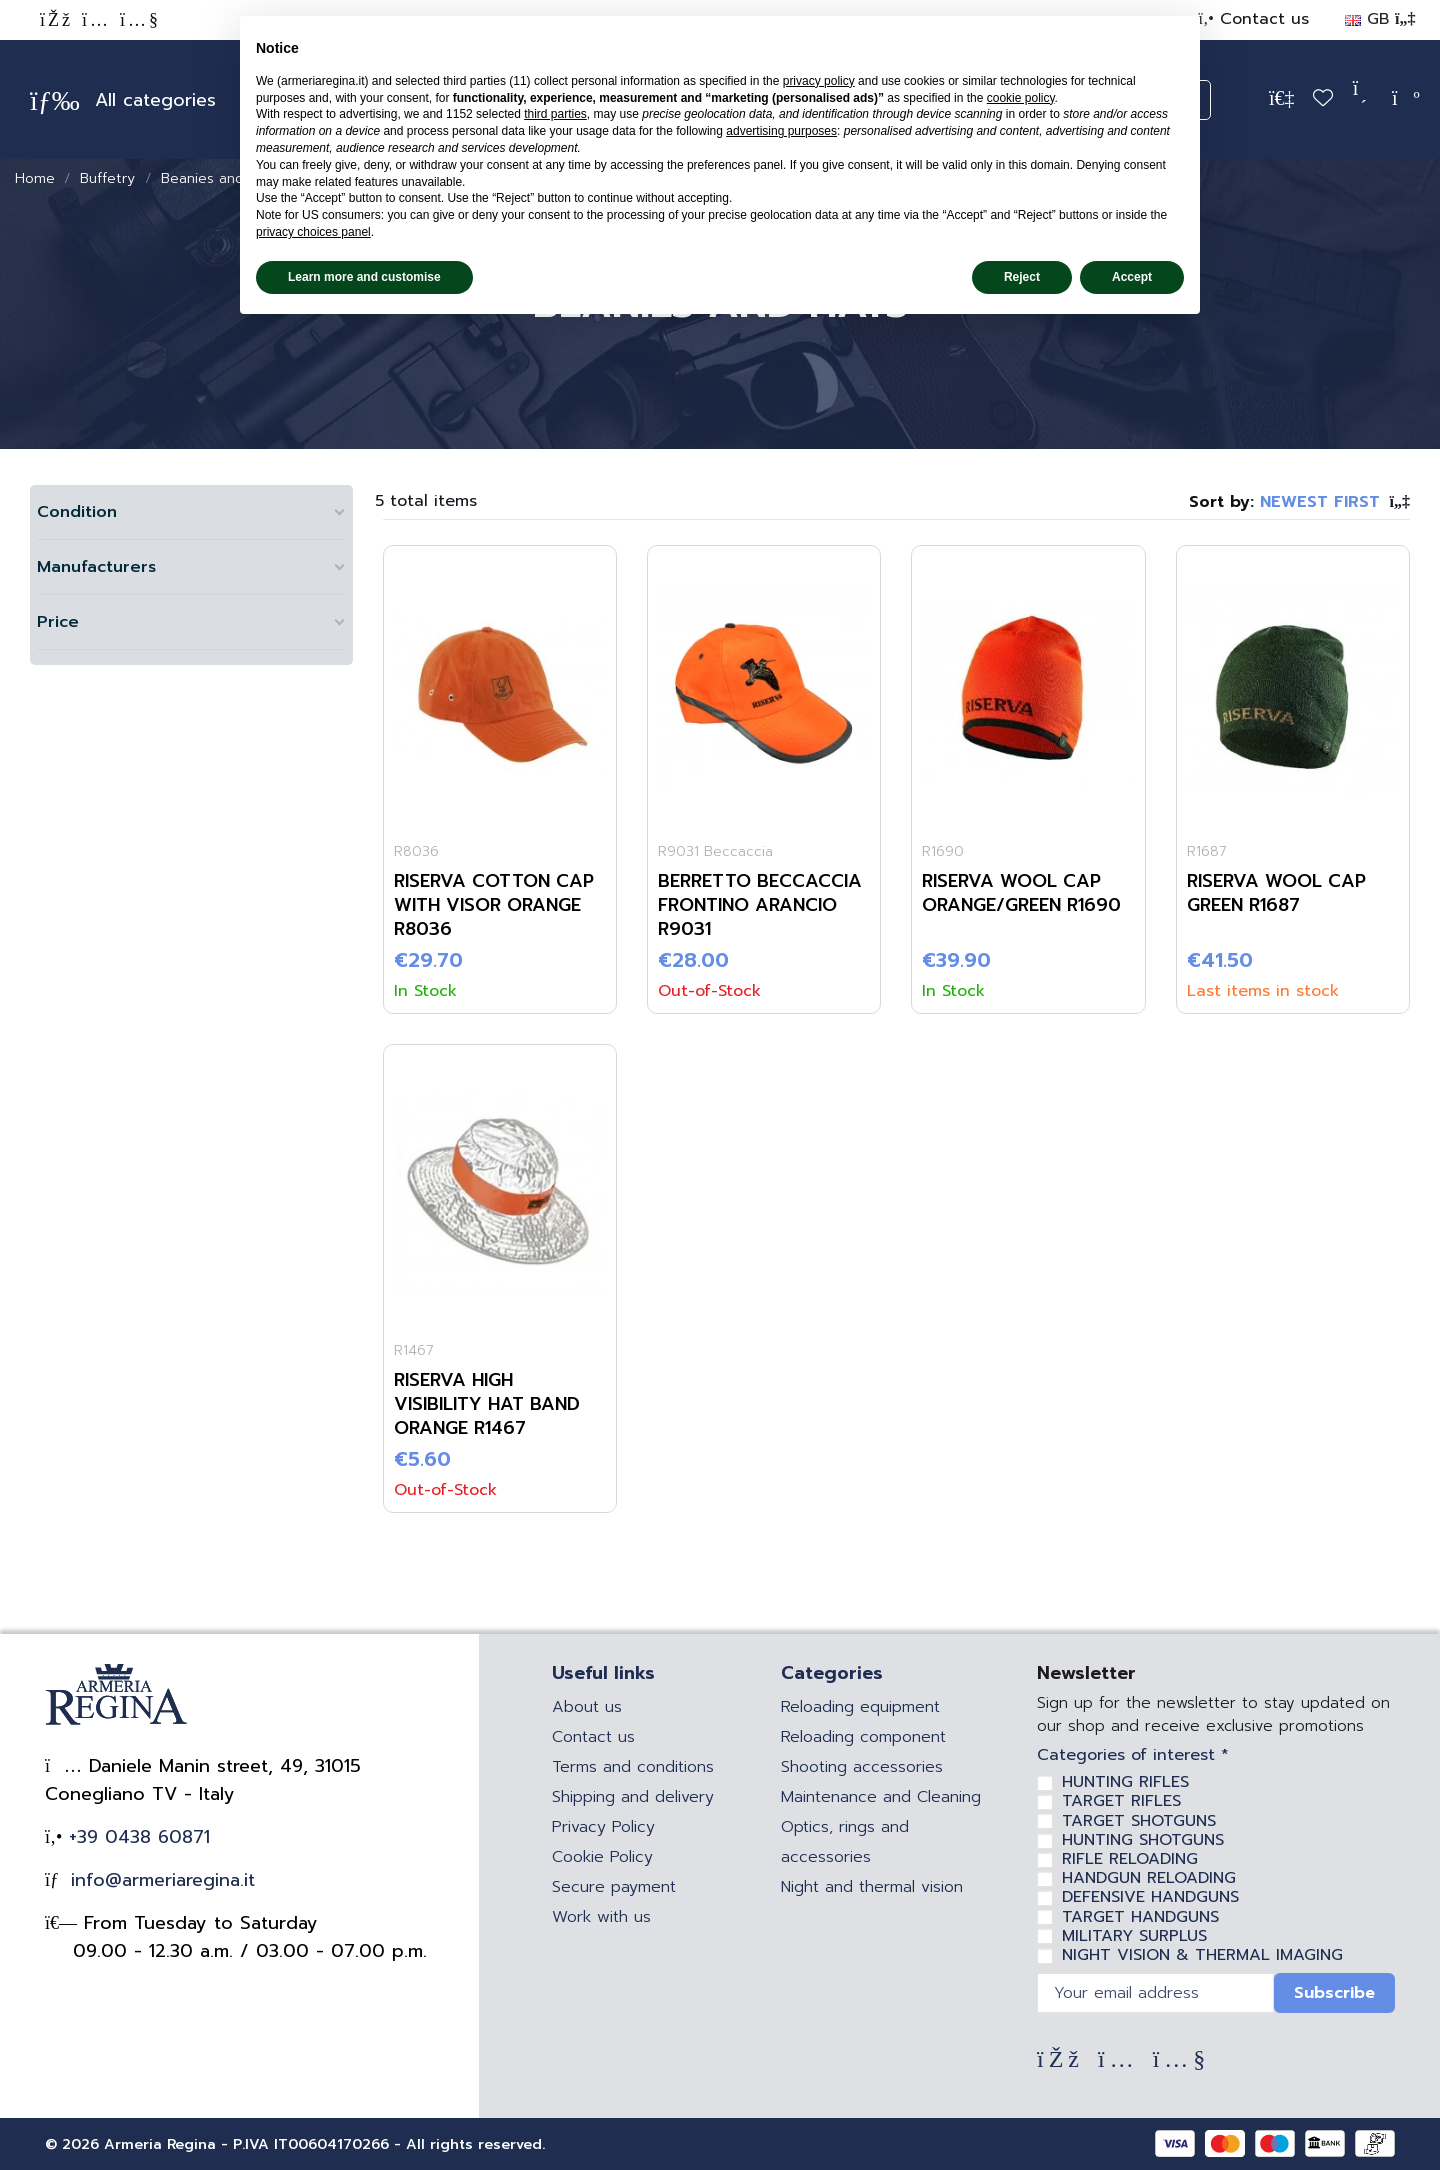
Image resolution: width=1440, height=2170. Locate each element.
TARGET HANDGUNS (1140, 1917)
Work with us (601, 1917)
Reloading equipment (860, 1707)
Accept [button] (1132, 277)
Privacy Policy (603, 1827)
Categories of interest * (1133, 1755)
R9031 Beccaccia (715, 851)
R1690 (943, 851)
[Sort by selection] (1299, 502)
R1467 (414, 1350)
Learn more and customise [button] (364, 277)
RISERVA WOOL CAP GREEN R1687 (1276, 893)
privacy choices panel (313, 232)
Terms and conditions (633, 1767)
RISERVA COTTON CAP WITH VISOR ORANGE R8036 (494, 905)
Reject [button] (1022, 277)
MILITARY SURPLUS (1134, 1936)
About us (587, 1707)
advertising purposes (781, 131)
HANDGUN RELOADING (1149, 1878)
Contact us (1261, 19)
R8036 (416, 851)
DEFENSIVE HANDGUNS (1150, 1897)
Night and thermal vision (872, 1887)
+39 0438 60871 (136, 1837)
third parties (555, 114)
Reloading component (863, 1737)
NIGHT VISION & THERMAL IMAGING (1202, 1955)
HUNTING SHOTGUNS (1143, 1840)
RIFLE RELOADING (1130, 1859)
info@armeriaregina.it (159, 1880)
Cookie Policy (602, 1857)
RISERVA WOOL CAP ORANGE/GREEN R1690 (1021, 893)
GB (1380, 19)
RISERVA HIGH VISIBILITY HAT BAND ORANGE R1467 (487, 1404)
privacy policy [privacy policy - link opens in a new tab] (819, 81)
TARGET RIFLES (1121, 1801)
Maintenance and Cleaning (881, 1797)
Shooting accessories (862, 1767)
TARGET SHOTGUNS (1139, 1821)
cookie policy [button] (1021, 98)
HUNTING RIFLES (1125, 1782)
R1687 (1207, 851)
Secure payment (614, 1887)
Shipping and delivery (633, 1797)
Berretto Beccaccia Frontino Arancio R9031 (760, 905)
